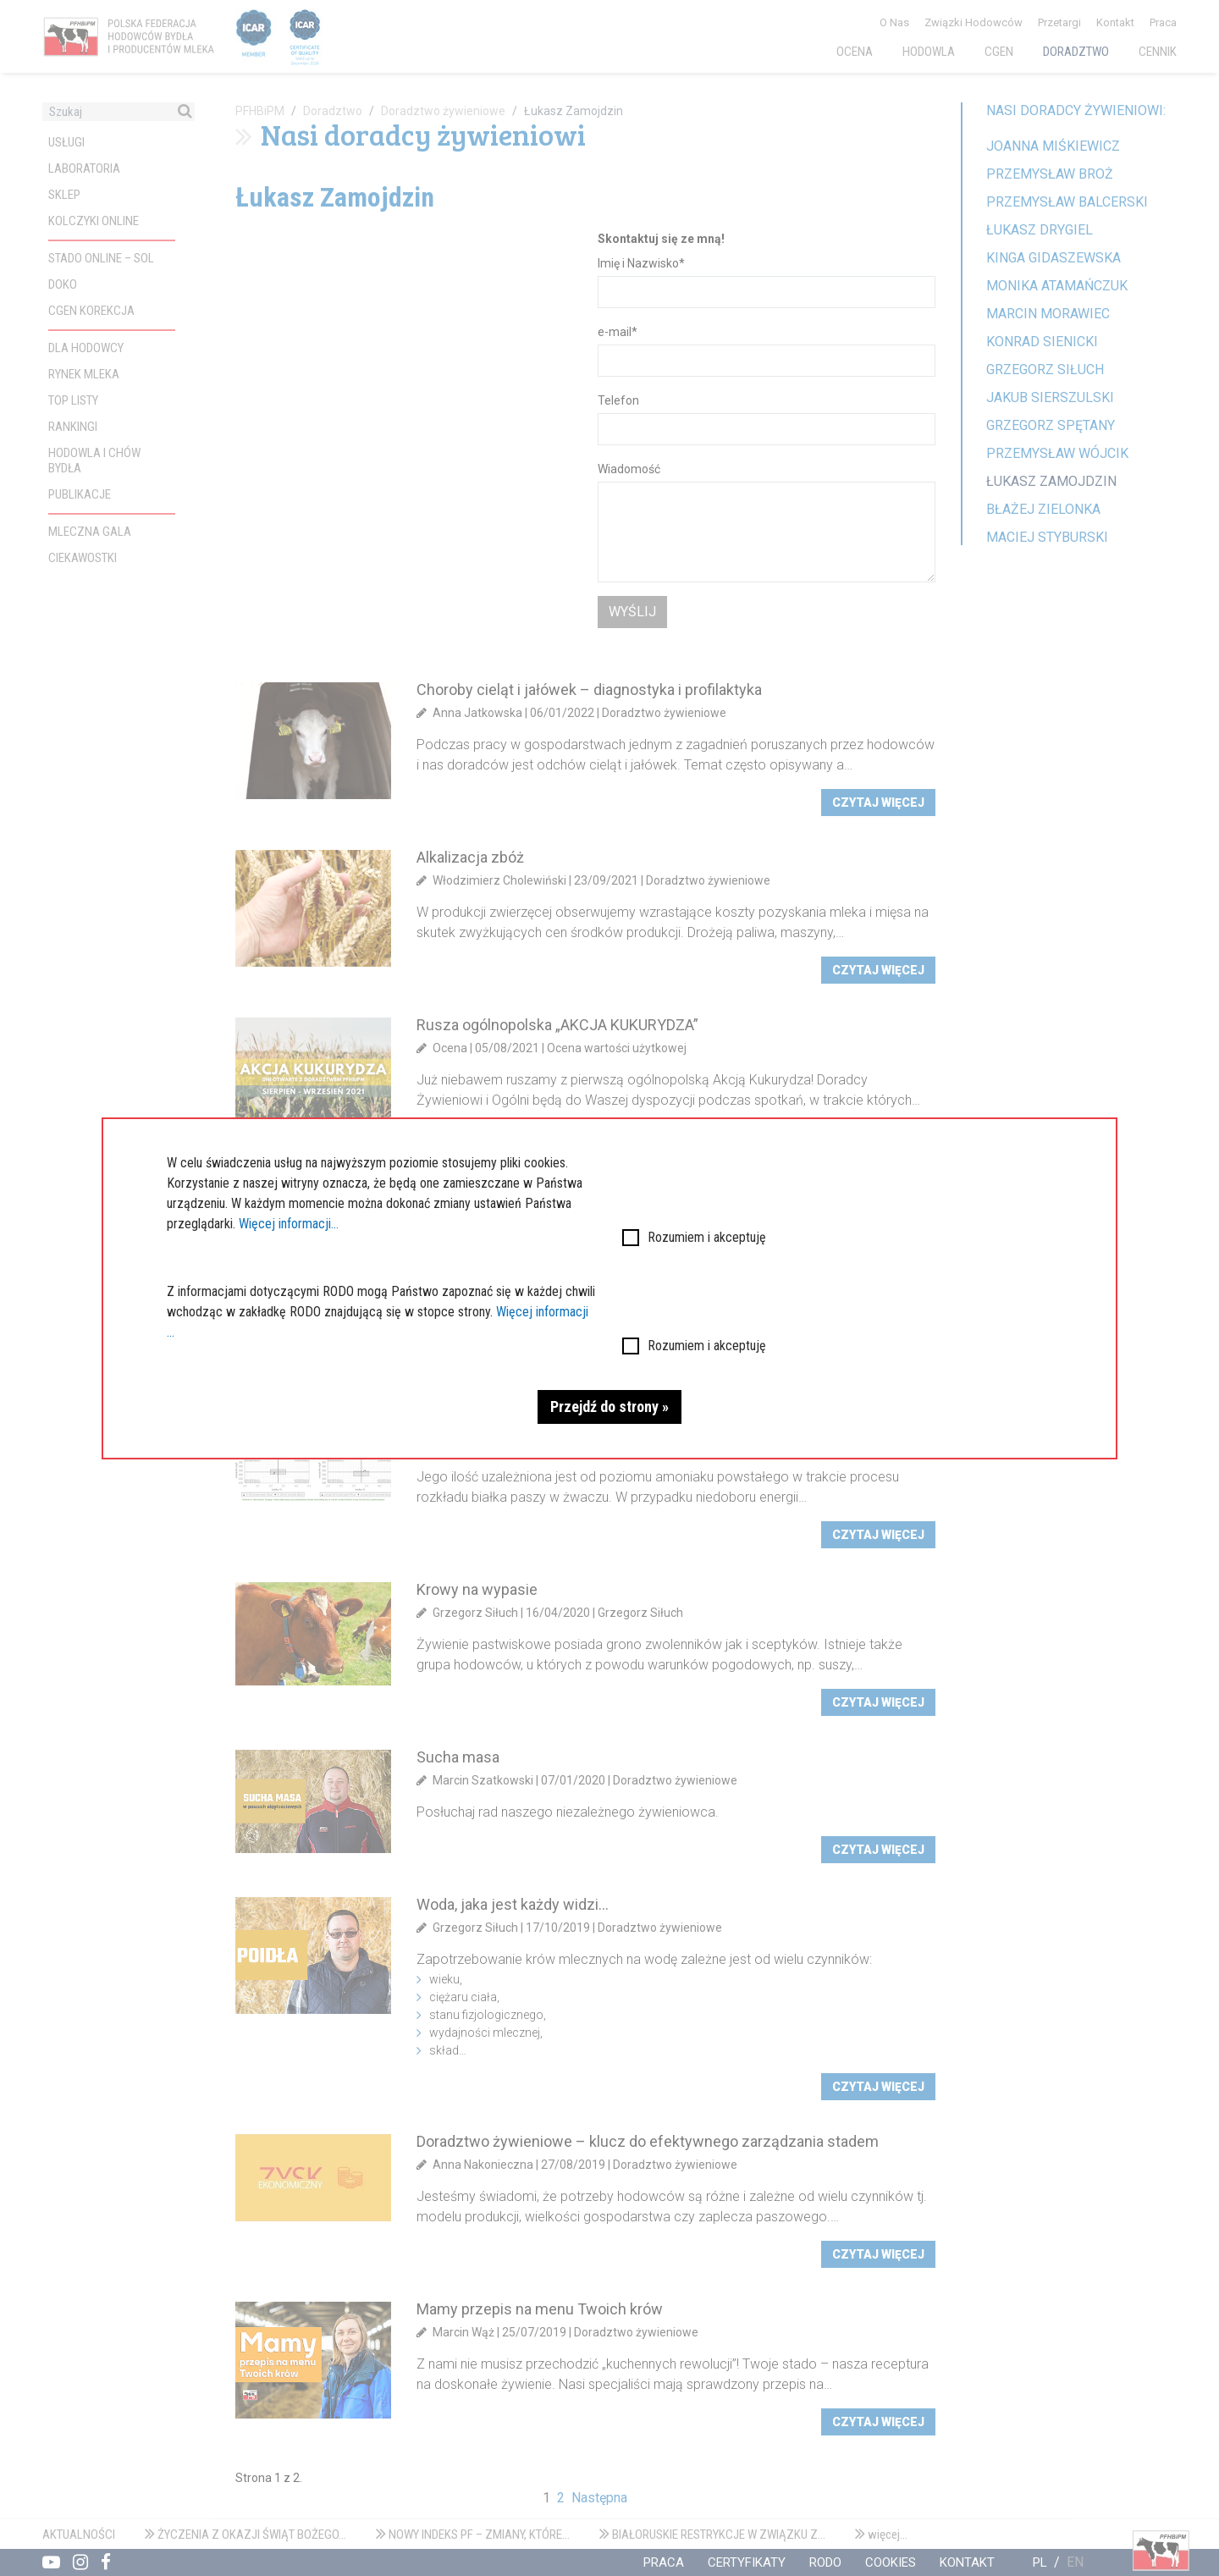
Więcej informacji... (289, 1224)
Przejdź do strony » (609, 1406)
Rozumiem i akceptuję (707, 1237)
